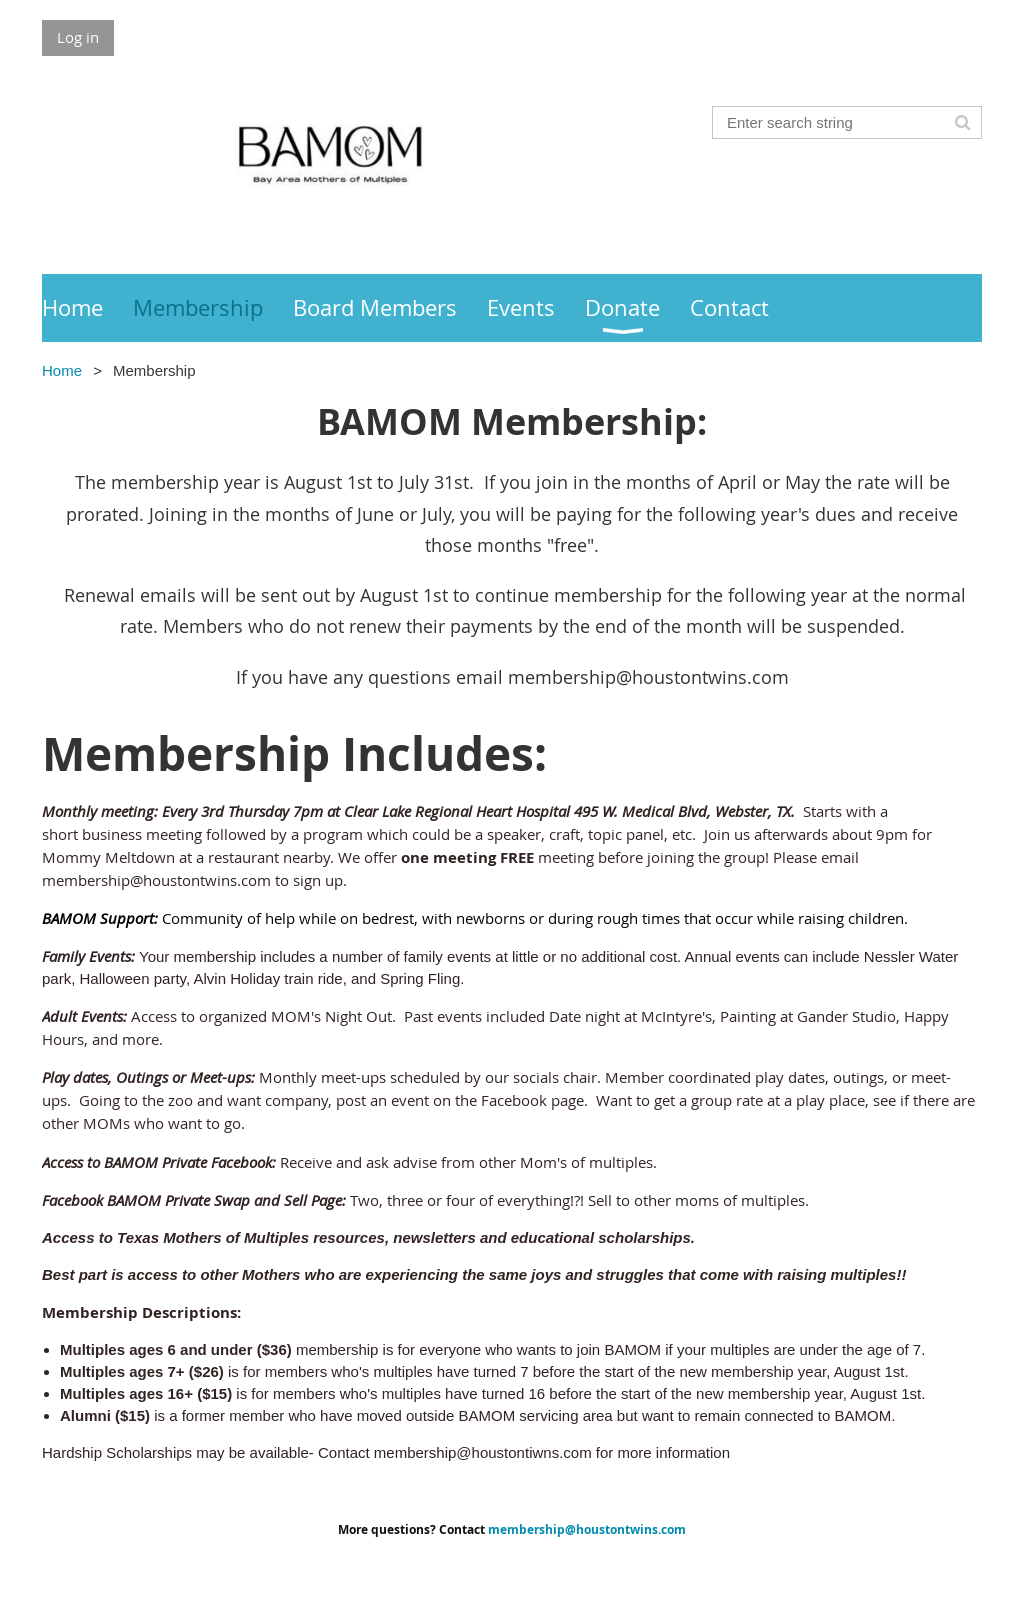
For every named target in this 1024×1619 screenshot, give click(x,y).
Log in (78, 37)
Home (62, 370)
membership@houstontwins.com (587, 1529)
